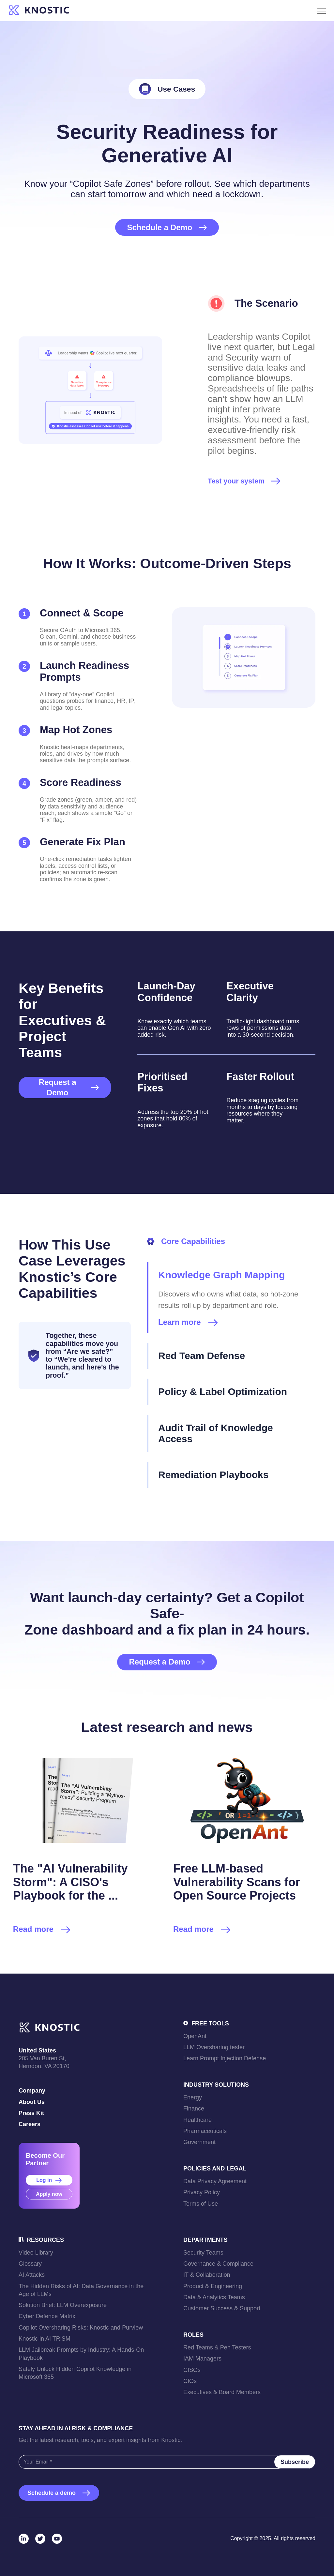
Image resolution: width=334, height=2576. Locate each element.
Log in (49, 2180)
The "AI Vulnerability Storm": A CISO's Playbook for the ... (70, 1882)
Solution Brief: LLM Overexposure (63, 2305)
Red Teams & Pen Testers (217, 2347)
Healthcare (197, 2120)
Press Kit (31, 2113)
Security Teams (203, 2252)
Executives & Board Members (222, 2392)
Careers (29, 2124)
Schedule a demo (58, 2493)
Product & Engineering (212, 2286)
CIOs (190, 2381)
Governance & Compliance (218, 2263)
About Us (32, 2102)
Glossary (30, 2263)
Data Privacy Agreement (215, 2181)
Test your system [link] (236, 481)
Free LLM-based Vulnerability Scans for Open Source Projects (236, 1882)
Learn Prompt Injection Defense (224, 2058)
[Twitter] (40, 2539)
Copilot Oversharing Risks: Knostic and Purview (81, 2327)
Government (199, 2142)
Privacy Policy (201, 2192)
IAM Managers (202, 2358)
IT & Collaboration (206, 2275)
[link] (39, 10)
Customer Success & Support (221, 2308)
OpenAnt (194, 2036)
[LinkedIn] (24, 2539)
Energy (192, 2097)
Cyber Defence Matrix (47, 2316)
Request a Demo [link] (69, 1087)
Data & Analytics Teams (214, 2297)
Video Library (36, 2252)
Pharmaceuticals (205, 2131)
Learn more (188, 1322)
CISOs (192, 2370)
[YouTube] (57, 2539)
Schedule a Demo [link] (167, 227)
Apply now (49, 2194)
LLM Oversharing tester (214, 2047)
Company (32, 2090)
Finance (193, 2108)
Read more (42, 1929)
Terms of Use (200, 2203)
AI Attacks (32, 2275)
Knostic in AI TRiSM (44, 2338)
